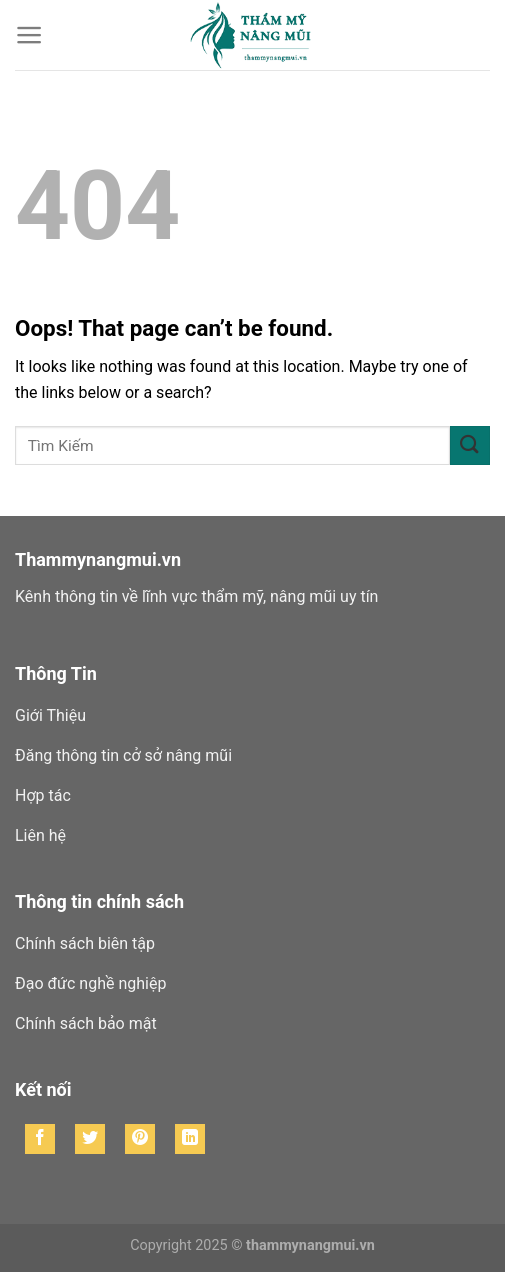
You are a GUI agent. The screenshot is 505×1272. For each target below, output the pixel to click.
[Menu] (29, 35)
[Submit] (470, 445)
